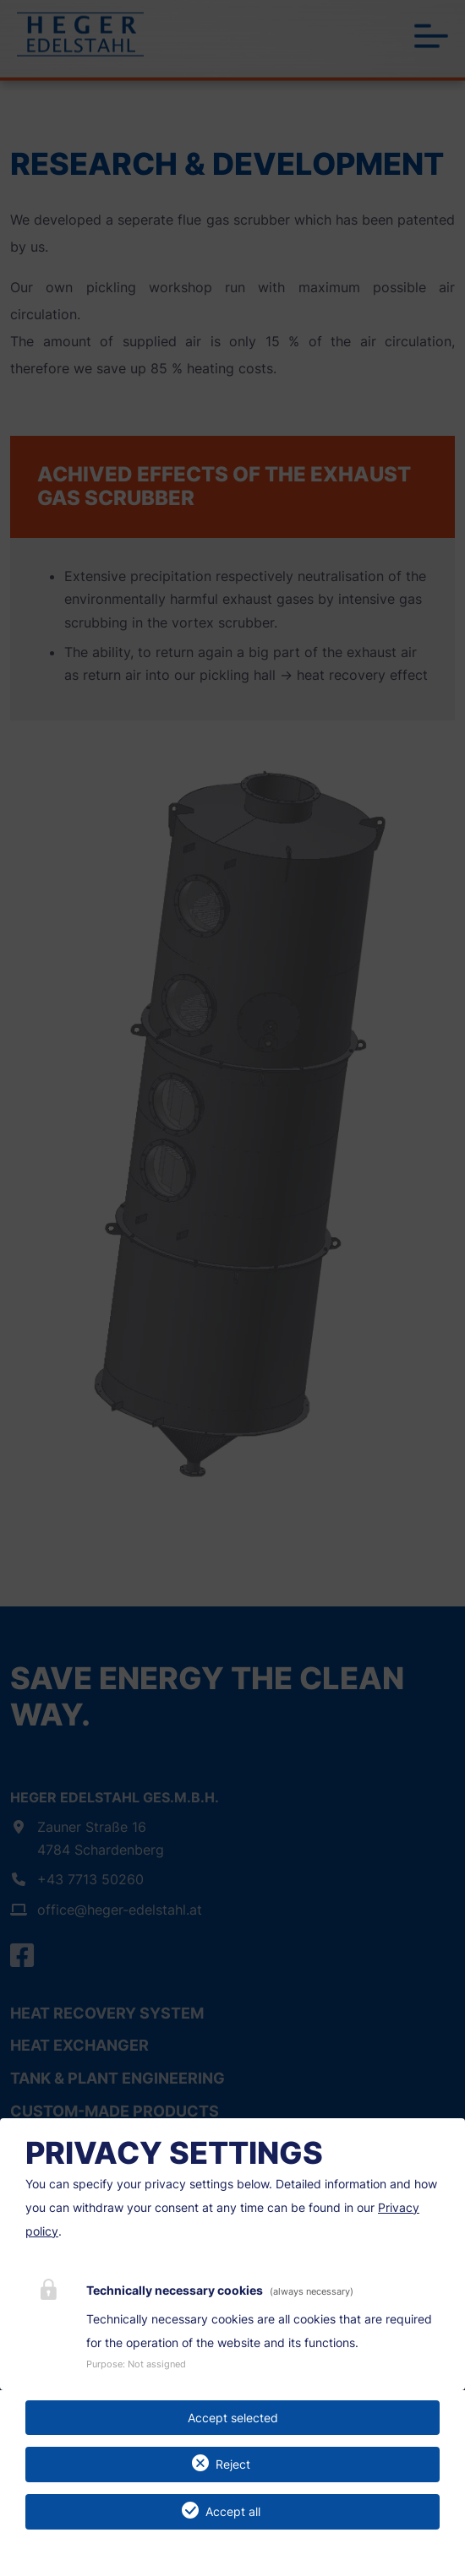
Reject (233, 2464)
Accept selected (233, 2417)
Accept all (232, 2511)
